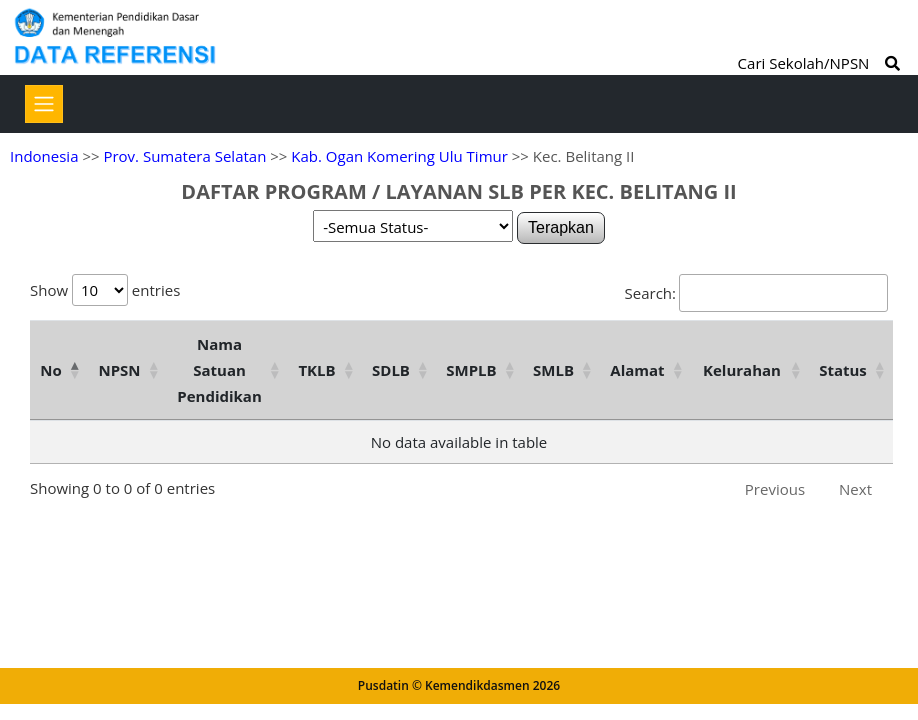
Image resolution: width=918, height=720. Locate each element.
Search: (756, 293)
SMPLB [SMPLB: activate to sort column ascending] (471, 370)
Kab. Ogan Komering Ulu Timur (399, 156)
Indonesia (44, 156)
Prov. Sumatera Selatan (184, 156)
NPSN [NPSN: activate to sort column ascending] (119, 370)
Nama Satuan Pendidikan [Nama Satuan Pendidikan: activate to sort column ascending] (219, 370)
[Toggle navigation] (44, 104)
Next (855, 489)
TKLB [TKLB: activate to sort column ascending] (316, 370)
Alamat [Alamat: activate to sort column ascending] (637, 370)
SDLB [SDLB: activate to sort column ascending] (391, 370)
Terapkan (561, 227)
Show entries (105, 290)
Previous (775, 489)
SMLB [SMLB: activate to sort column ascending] (553, 370)
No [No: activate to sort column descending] (50, 370)
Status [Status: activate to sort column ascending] (843, 370)
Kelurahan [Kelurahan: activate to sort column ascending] (742, 370)
